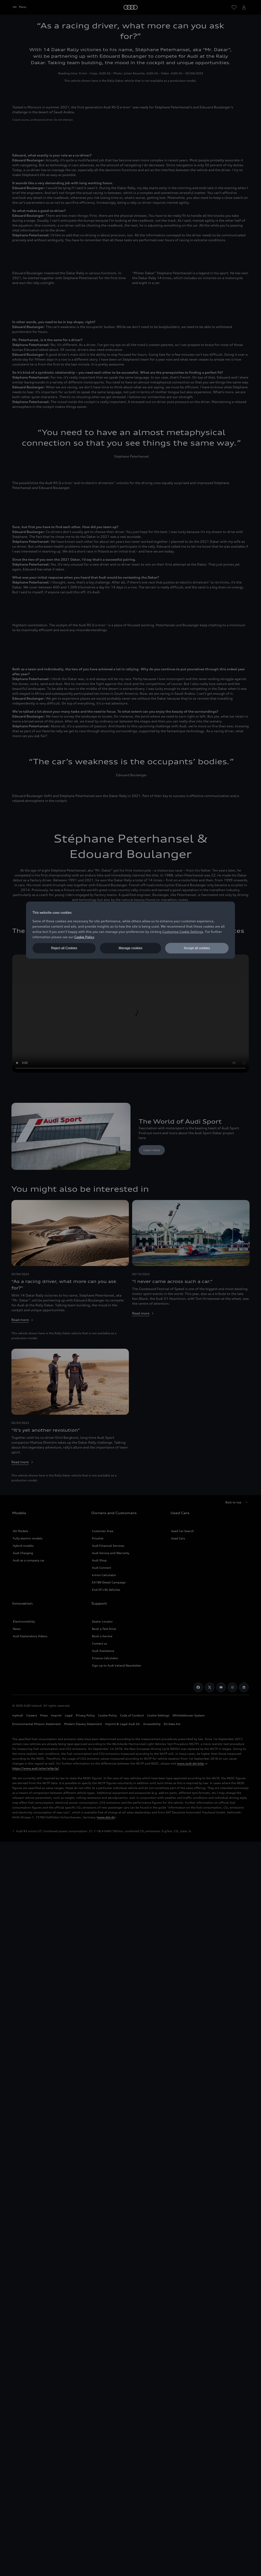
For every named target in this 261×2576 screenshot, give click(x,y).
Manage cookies (131, 948)
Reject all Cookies (64, 948)
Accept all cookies (197, 948)
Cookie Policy (84, 937)
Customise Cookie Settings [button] (182, 932)
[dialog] (130, 930)
